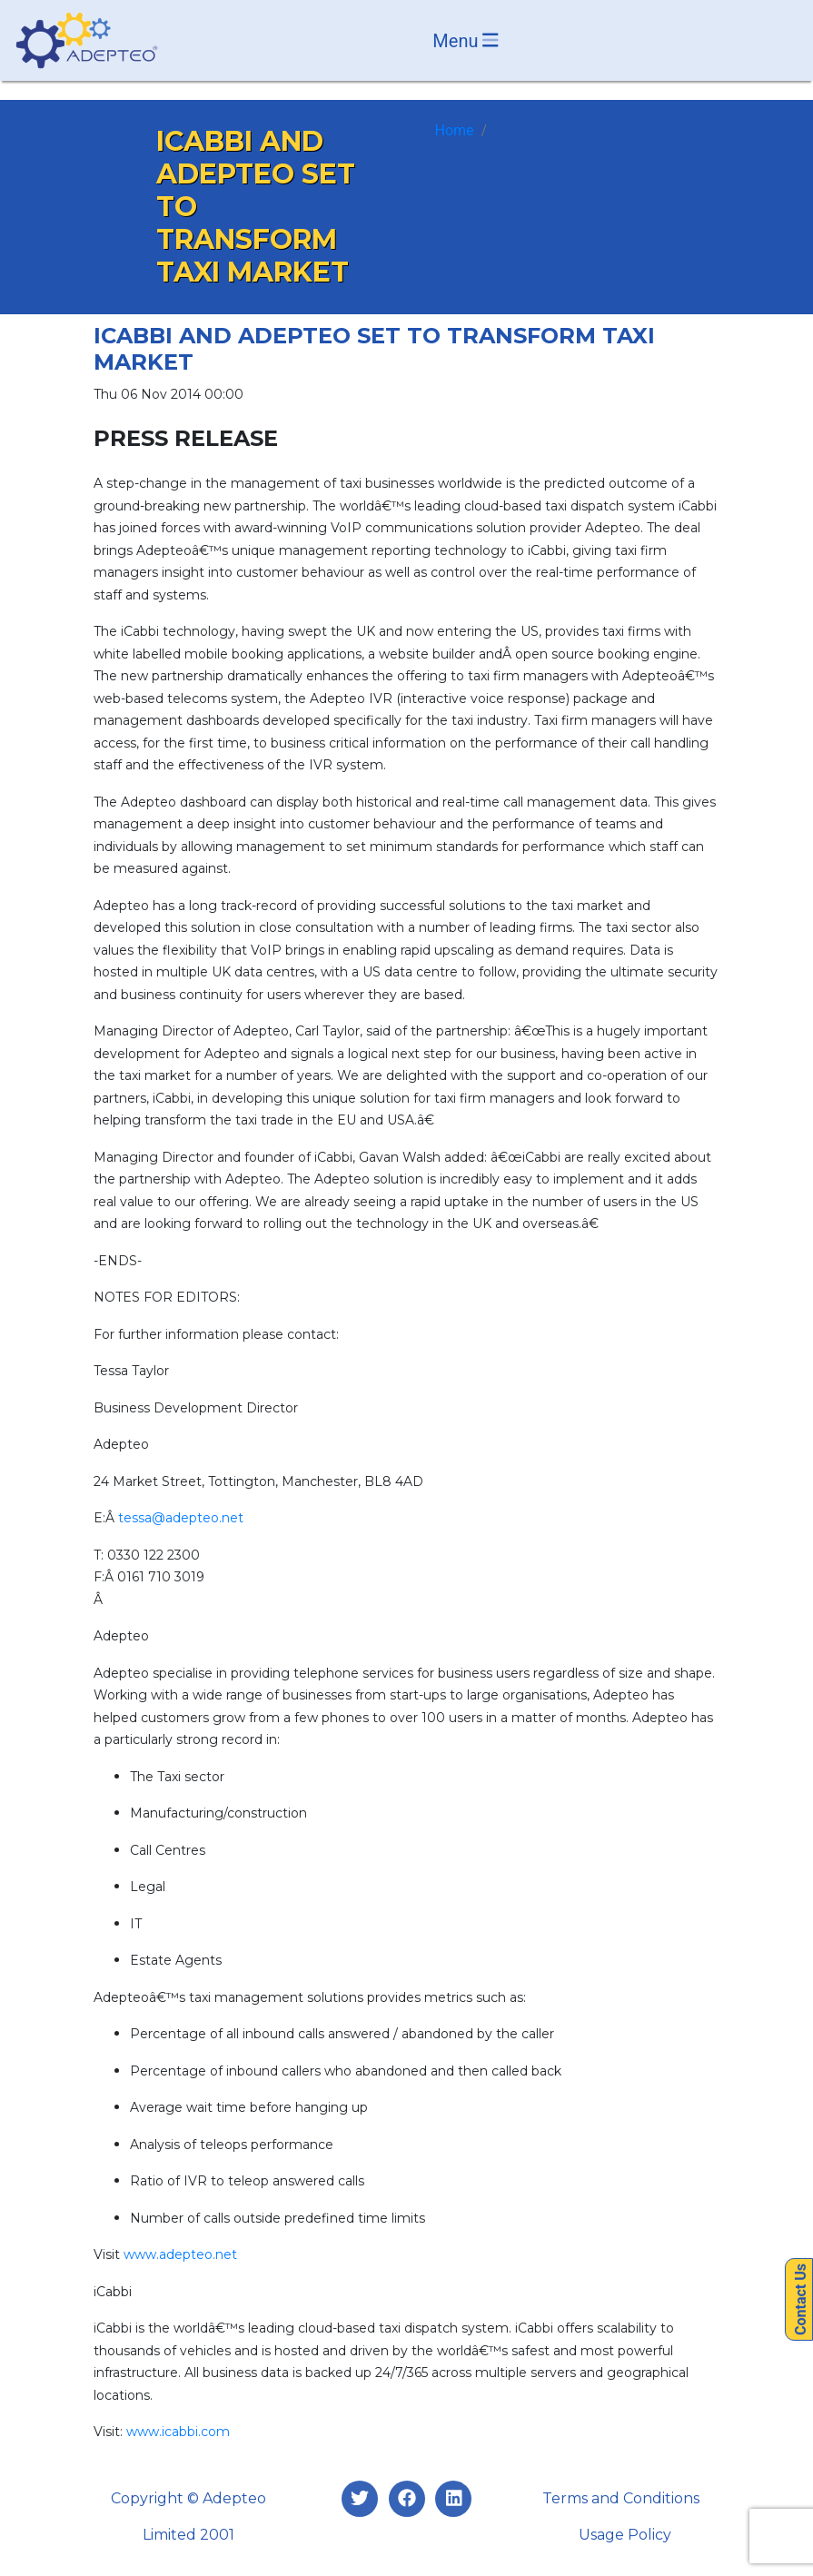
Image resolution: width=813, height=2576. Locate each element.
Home (454, 130)
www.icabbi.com (178, 2431)
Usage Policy (625, 2534)
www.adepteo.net (180, 2254)
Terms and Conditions (620, 2498)
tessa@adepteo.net (180, 1518)
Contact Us (800, 2299)
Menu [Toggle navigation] (465, 41)
